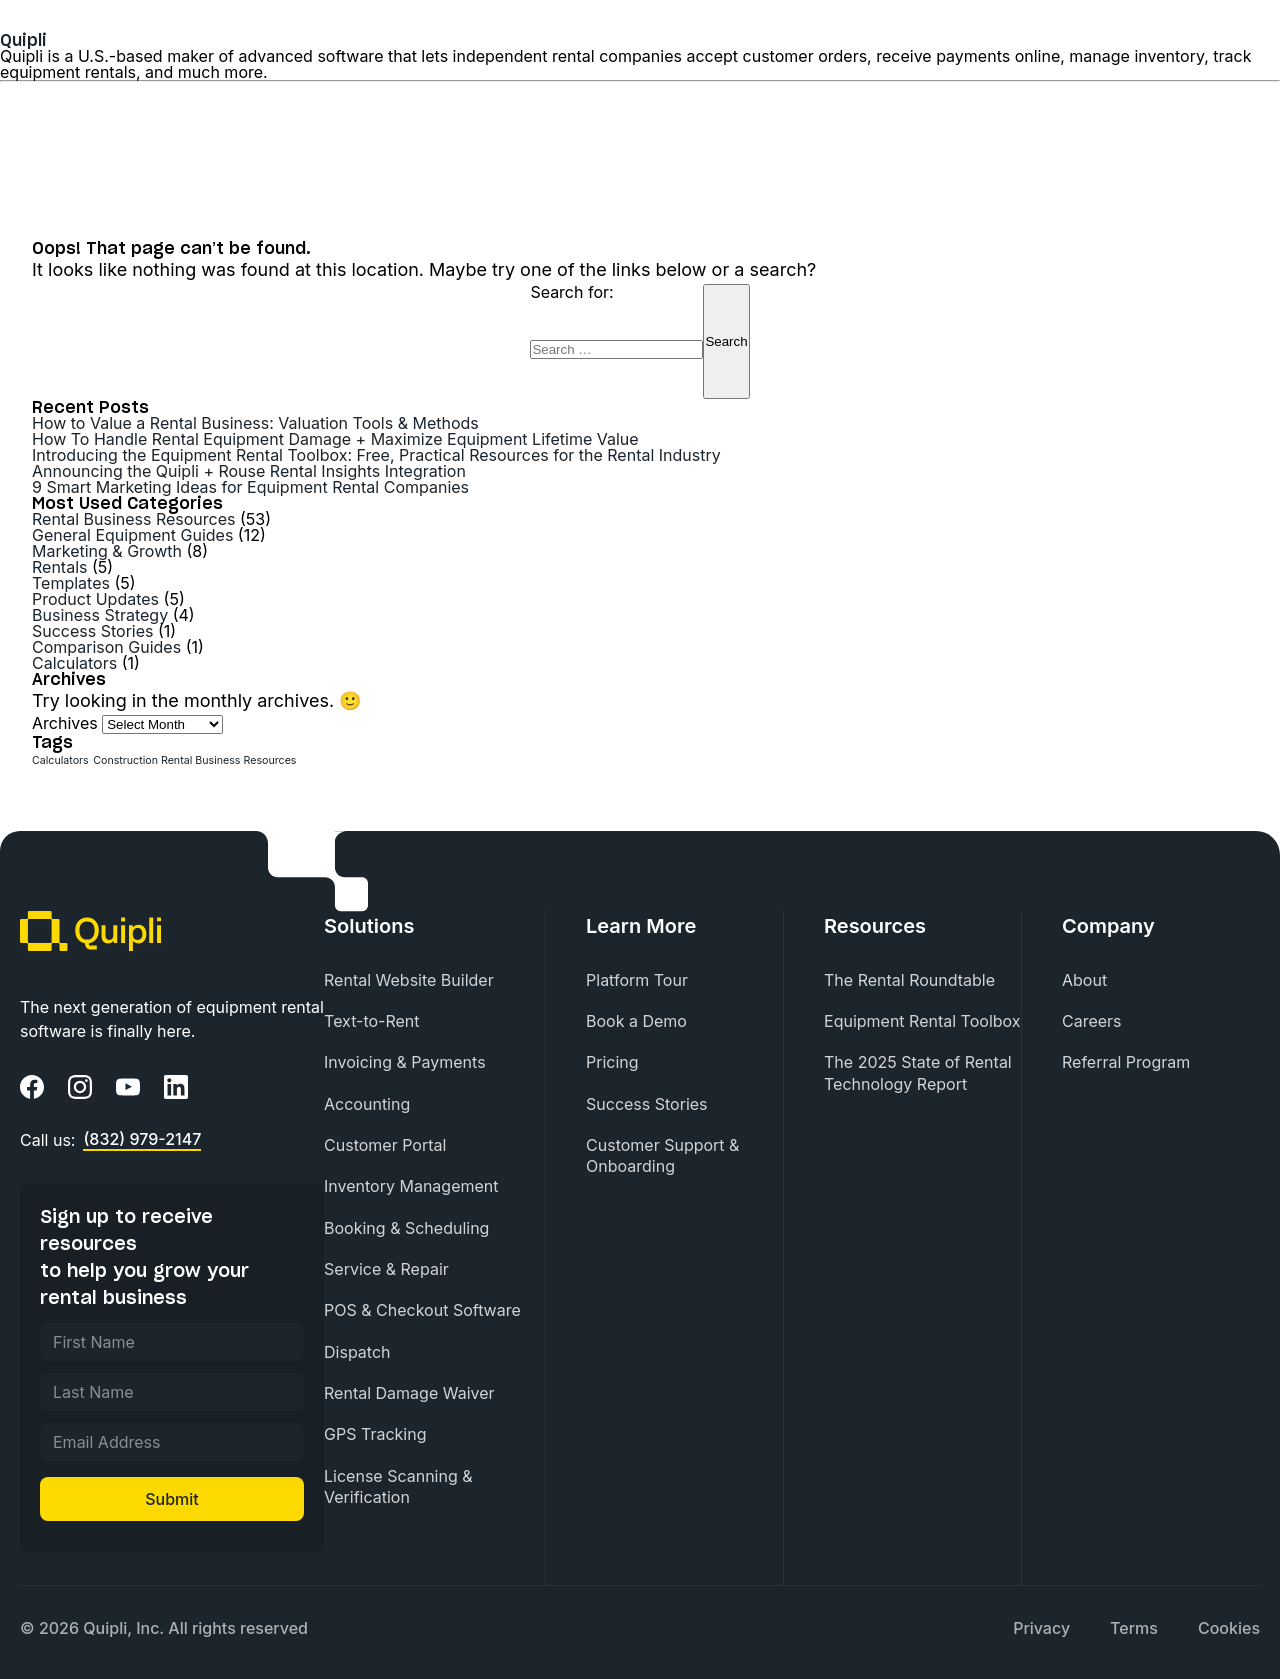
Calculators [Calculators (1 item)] (60, 760)
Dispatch (357, 1352)
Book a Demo (636, 1021)
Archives (65, 723)
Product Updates (95, 599)
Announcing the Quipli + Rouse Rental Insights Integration (249, 471)
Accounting (367, 1104)
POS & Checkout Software (422, 1310)
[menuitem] (434, 980)
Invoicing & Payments (405, 1062)
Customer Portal (385, 1145)
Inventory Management (411, 1186)
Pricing (612, 1062)
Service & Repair (386, 1269)
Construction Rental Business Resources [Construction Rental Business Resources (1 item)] (194, 760)
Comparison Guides (106, 647)
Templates (71, 583)
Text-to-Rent (371, 1021)
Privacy (1041, 1628)
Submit (172, 1499)
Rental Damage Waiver (409, 1393)
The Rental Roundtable (909, 980)
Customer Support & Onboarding (662, 1155)
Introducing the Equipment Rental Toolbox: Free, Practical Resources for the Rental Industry (376, 455)
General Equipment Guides (132, 535)
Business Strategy (100, 615)
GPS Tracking (375, 1434)
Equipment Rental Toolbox (922, 1021)
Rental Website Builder (409, 980)
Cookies (1229, 1628)
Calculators (74, 663)
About (1084, 980)
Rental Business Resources (134, 519)
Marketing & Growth (107, 551)
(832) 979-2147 (142, 1140)
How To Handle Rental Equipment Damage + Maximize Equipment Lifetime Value (335, 439)
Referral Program (1126, 1062)
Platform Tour (637, 980)
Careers (1092, 1021)
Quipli (23, 40)
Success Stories (93, 631)
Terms (1134, 1628)
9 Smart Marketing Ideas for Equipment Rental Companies (250, 487)
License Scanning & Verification (398, 1486)
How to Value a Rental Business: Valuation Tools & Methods (255, 423)
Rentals (59, 567)
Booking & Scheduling (406, 1228)
